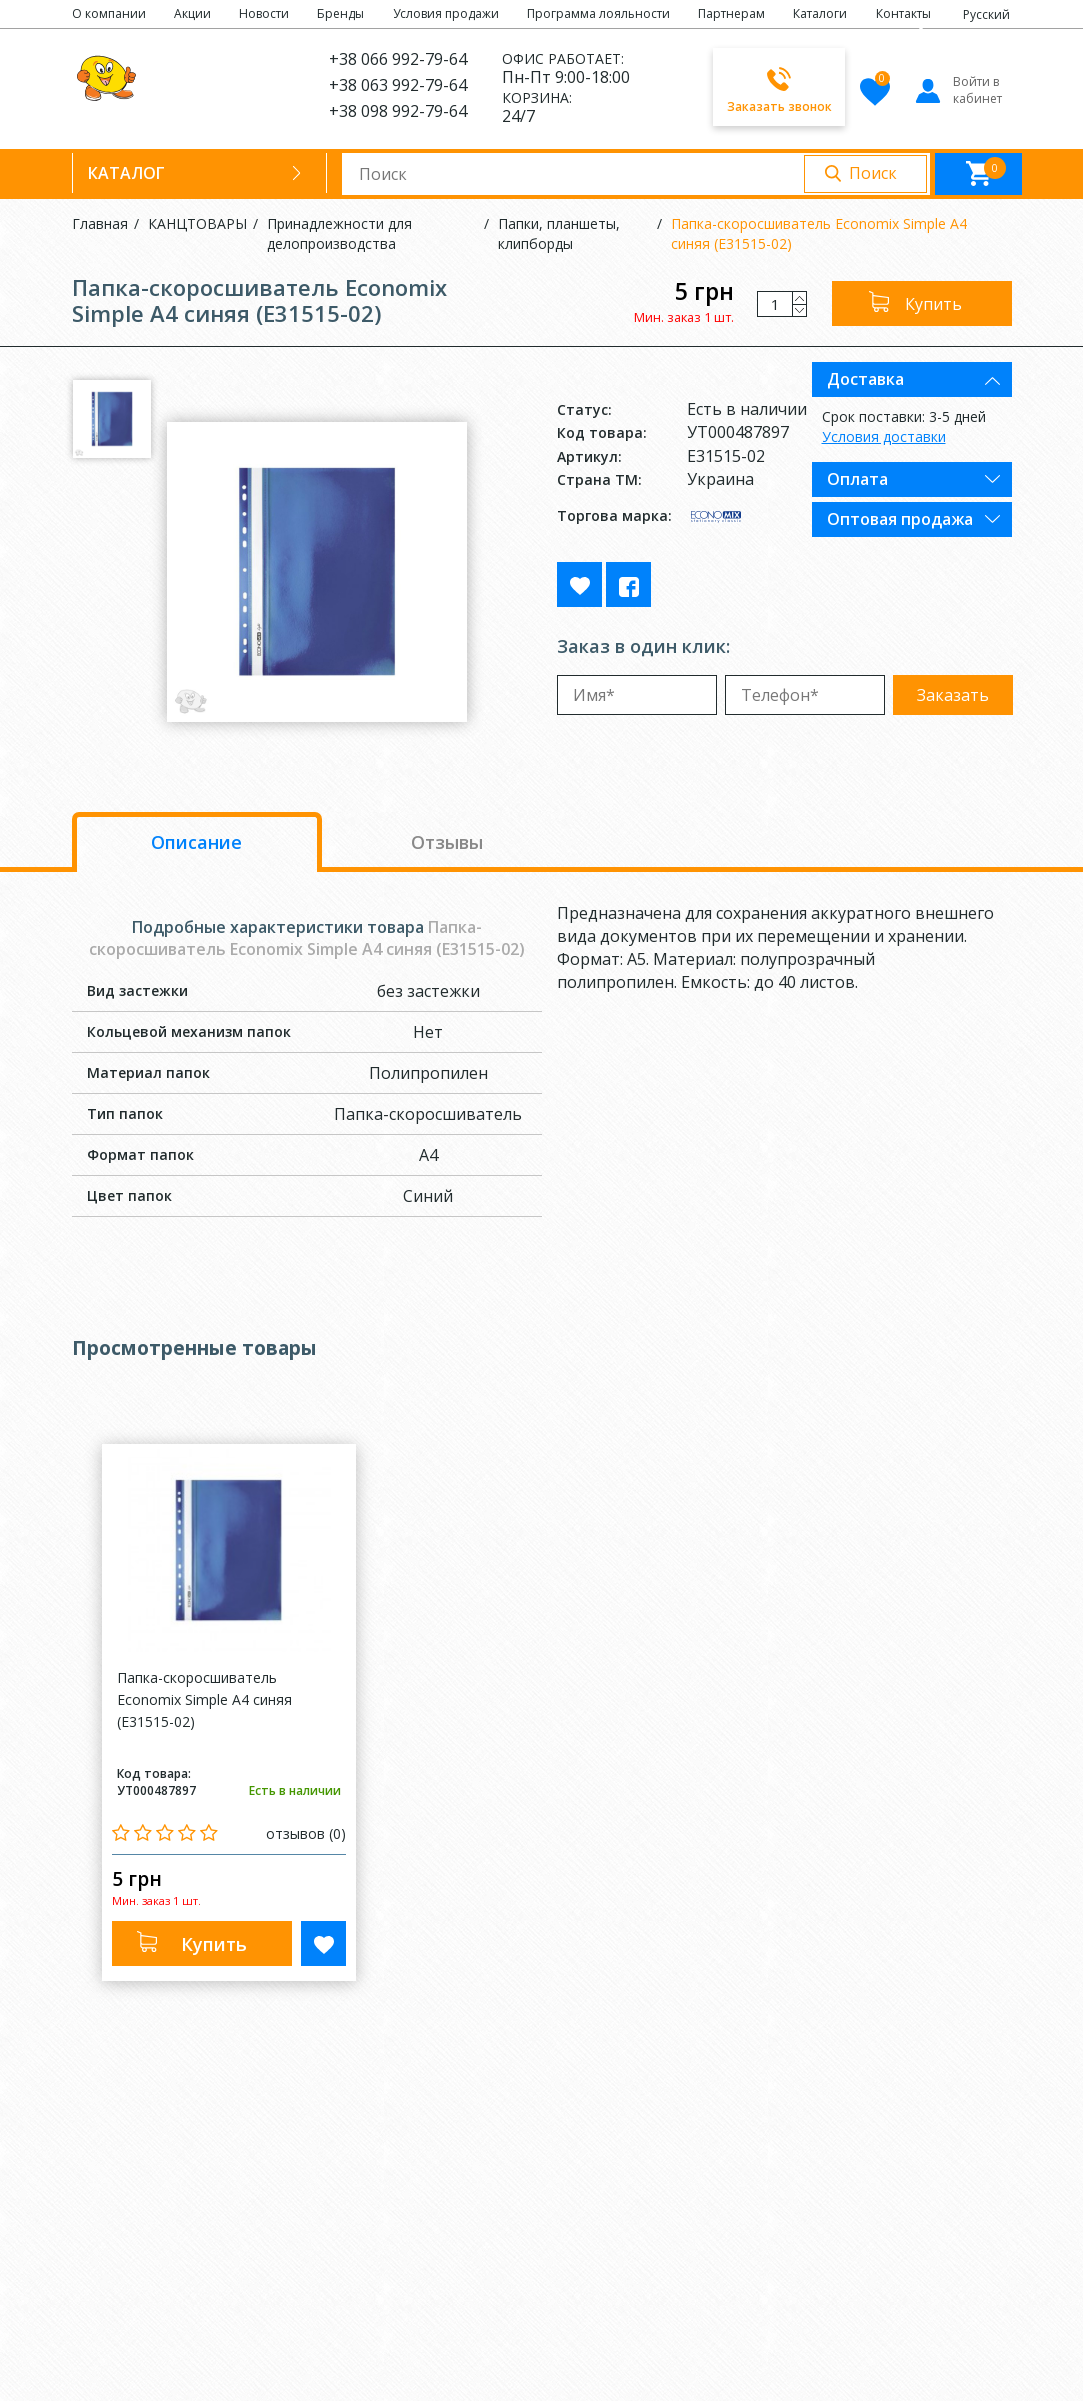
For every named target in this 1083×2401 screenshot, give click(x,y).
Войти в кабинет (957, 90)
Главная (100, 223)
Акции (192, 13)
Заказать (953, 695)
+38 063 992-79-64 (398, 85)
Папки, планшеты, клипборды (559, 233)
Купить (933, 304)
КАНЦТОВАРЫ (197, 223)
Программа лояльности (598, 13)
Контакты (903, 13)
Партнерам (731, 13)
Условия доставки (884, 436)
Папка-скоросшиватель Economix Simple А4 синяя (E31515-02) (819, 233)
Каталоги (820, 13)
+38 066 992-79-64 (398, 59)
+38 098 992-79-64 (398, 111)
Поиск (873, 173)
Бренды (340, 13)
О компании (109, 13)
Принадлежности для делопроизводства (339, 233)
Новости (264, 13)
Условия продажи (446, 13)
